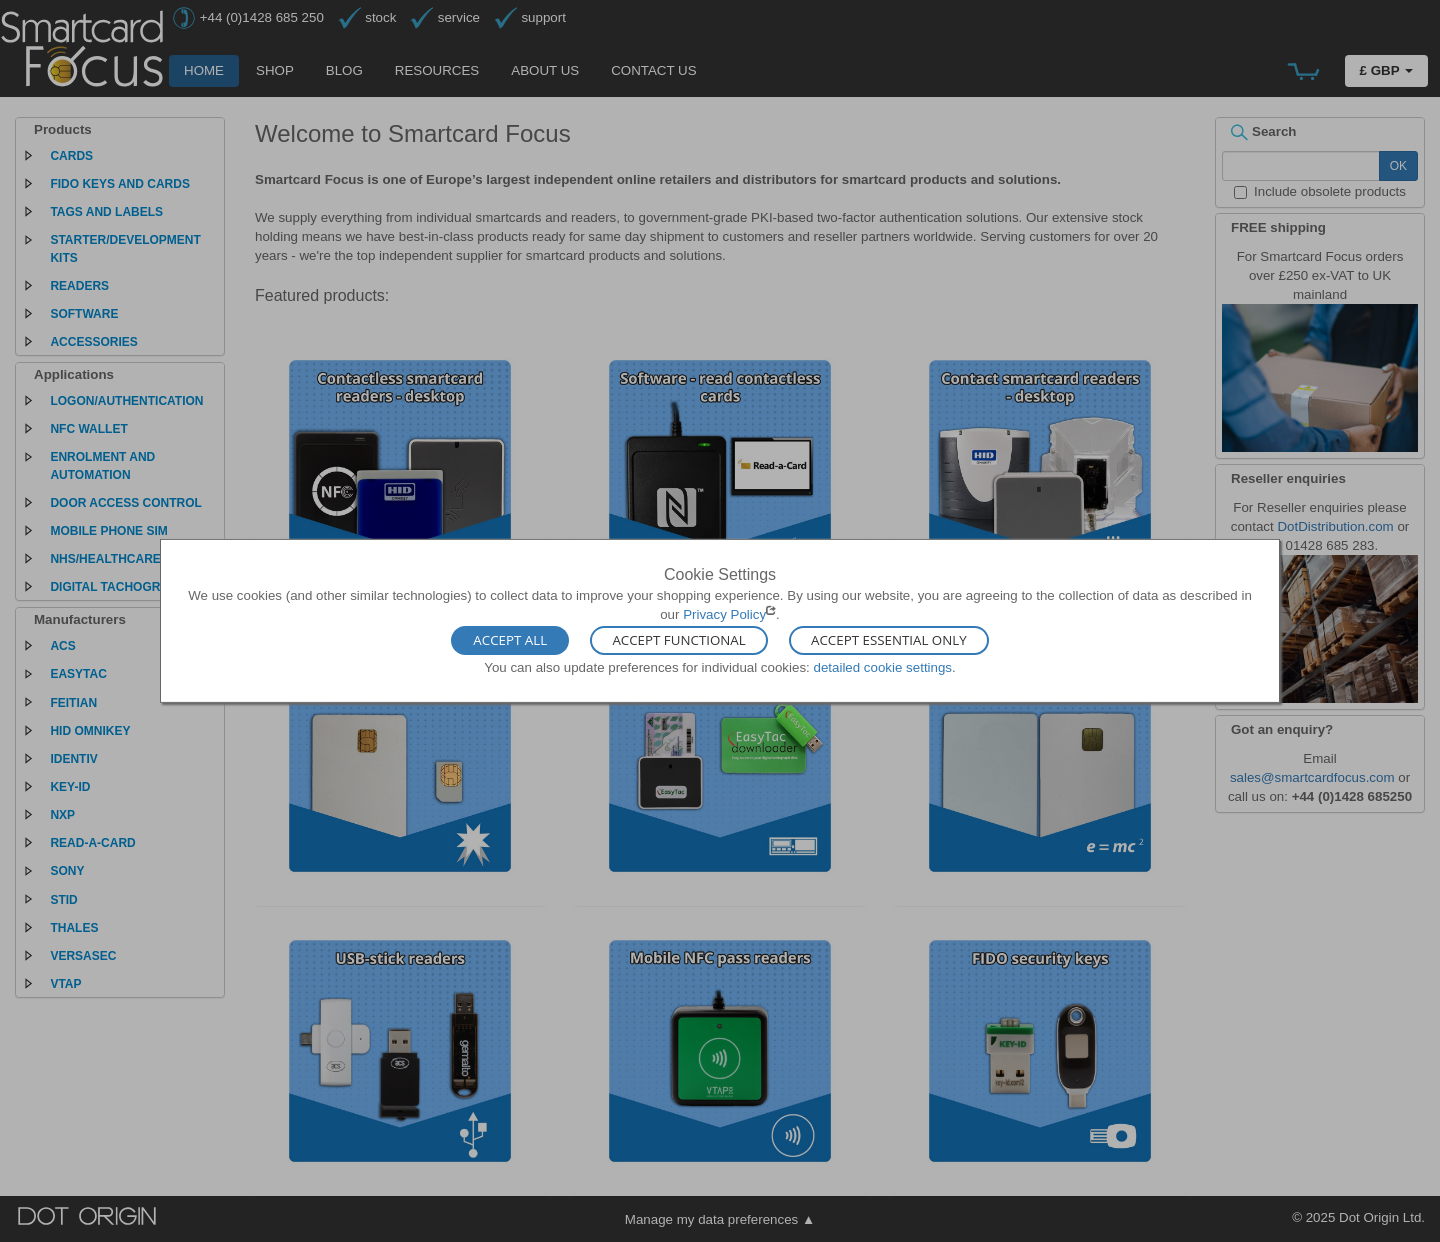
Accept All (510, 640)
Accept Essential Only (889, 640)
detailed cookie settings (882, 666)
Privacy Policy (724, 614)
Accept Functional (678, 640)
